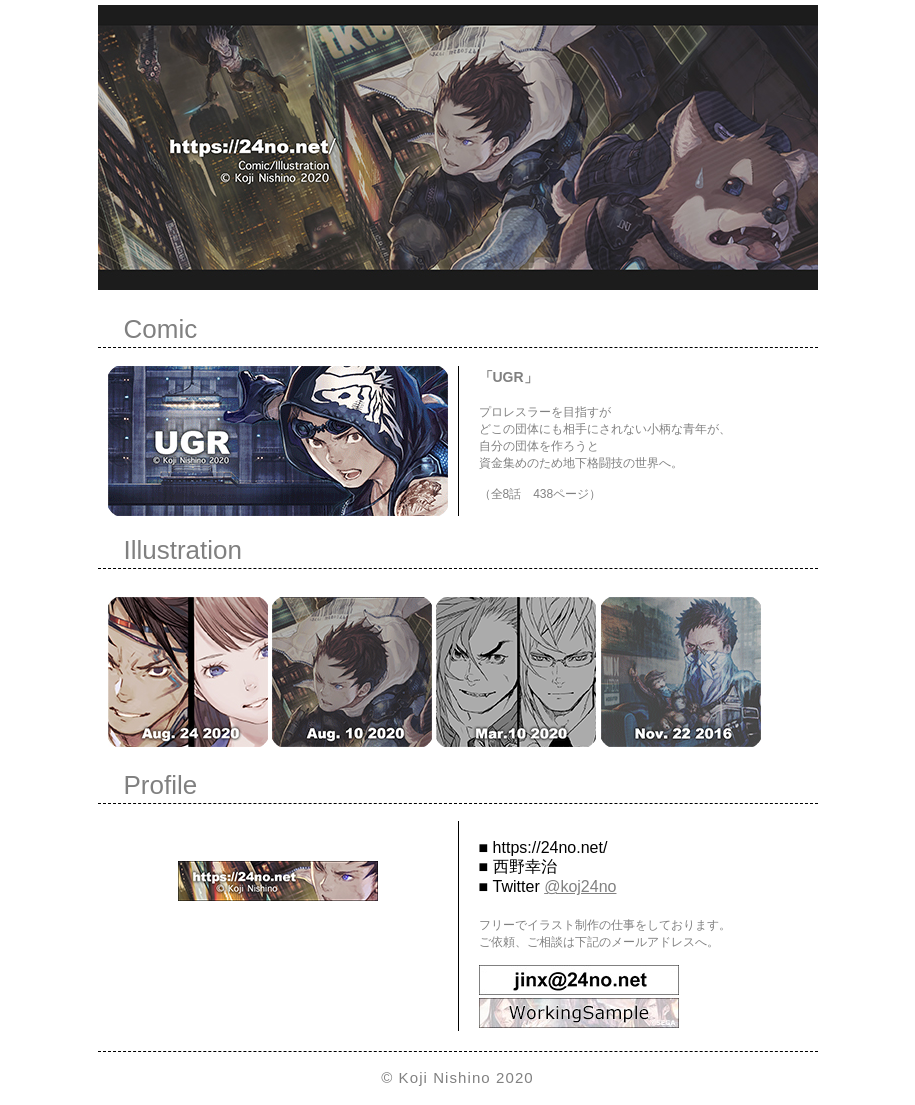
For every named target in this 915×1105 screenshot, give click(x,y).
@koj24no (580, 886)
